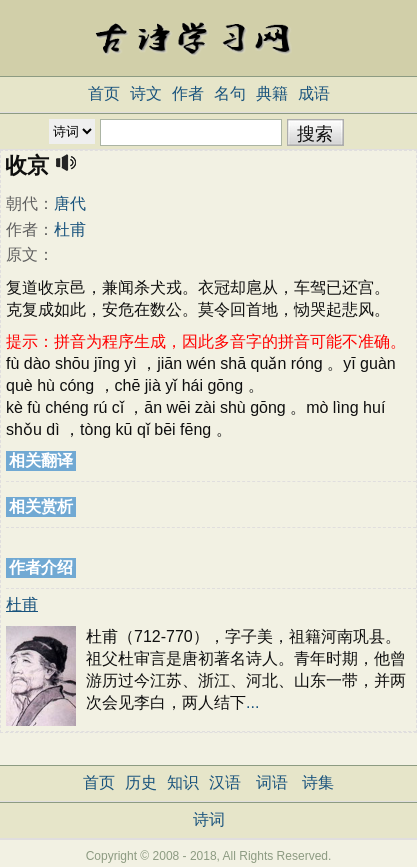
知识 (183, 782)
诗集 (318, 782)
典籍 (272, 93)
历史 (141, 782)
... (252, 702)
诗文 (146, 93)
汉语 (225, 782)
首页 (104, 93)
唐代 (70, 203)
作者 (188, 93)
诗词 (209, 819)
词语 (272, 782)
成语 (314, 93)
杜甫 (70, 229)
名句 (230, 93)
